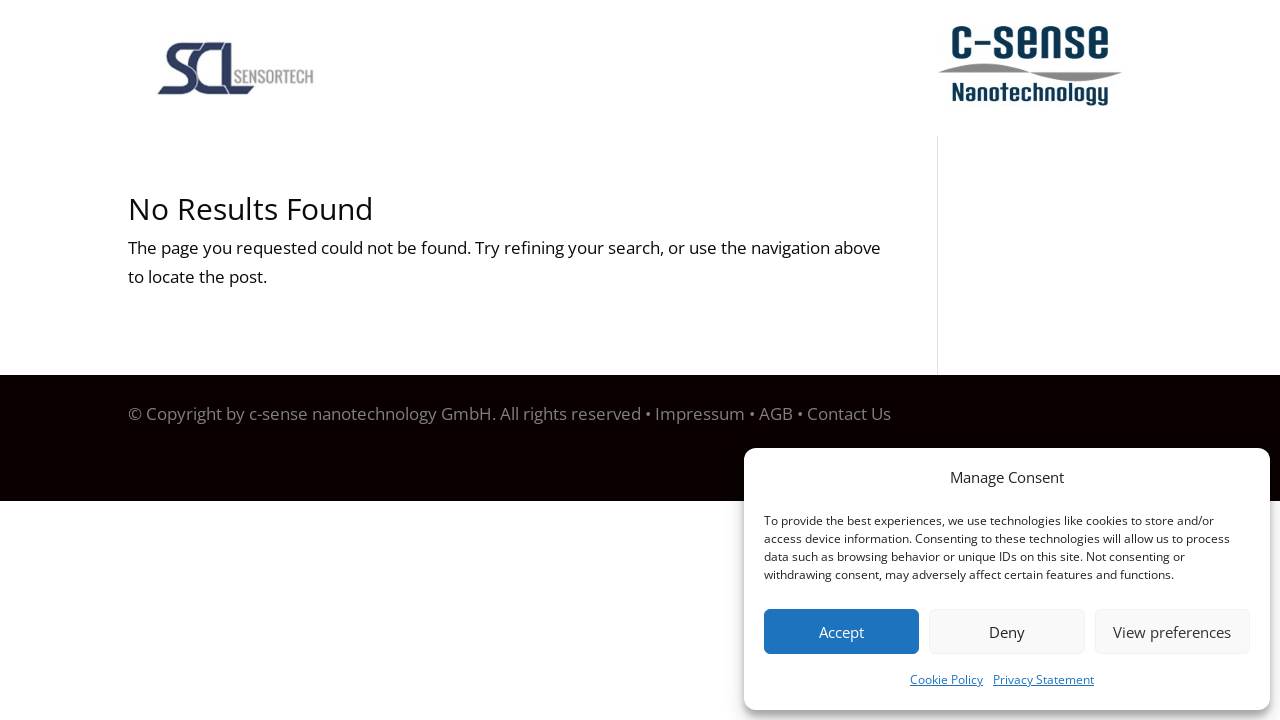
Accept (841, 632)
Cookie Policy (946, 679)
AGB (776, 413)
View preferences (1172, 632)
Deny (1007, 632)
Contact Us (849, 413)
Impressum (700, 413)
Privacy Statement (1043, 679)
